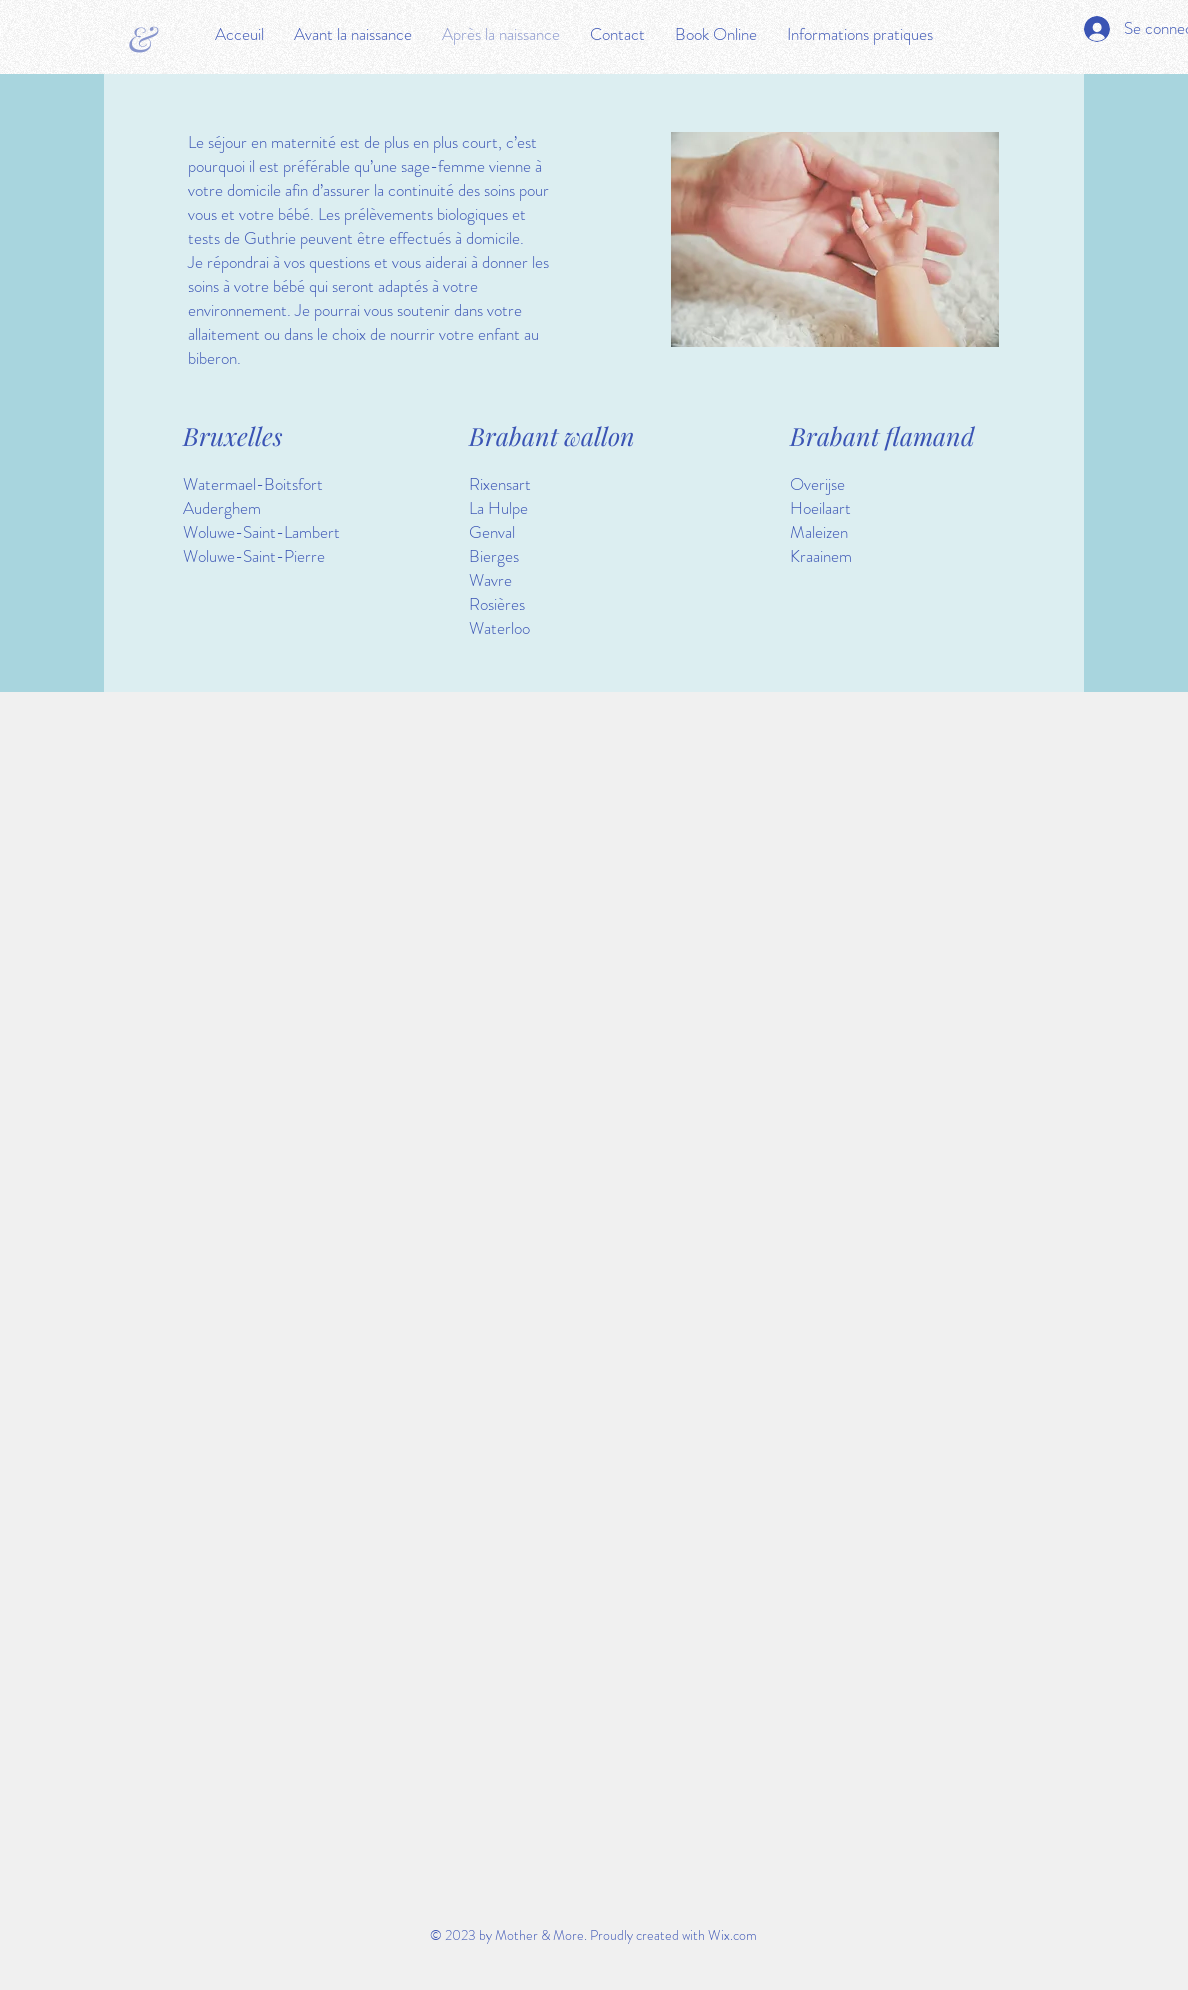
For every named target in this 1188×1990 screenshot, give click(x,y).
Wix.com (732, 1935)
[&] (142, 37)
